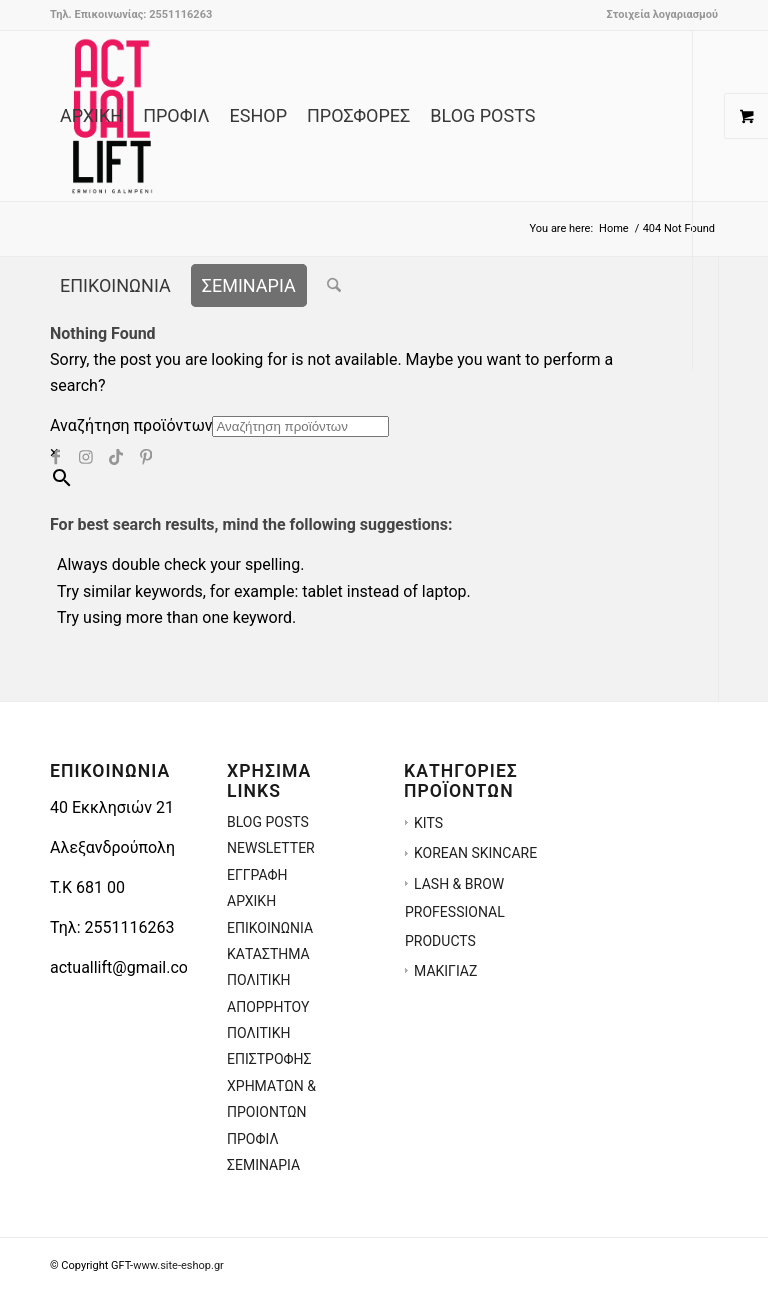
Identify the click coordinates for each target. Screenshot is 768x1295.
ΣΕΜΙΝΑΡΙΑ (263, 1165)
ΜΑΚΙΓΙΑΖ (445, 971)
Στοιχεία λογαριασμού (662, 14)
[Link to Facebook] (56, 455)
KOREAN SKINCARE (475, 853)
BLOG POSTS (268, 822)
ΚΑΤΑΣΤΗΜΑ (268, 954)
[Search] (334, 286)
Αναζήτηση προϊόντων (131, 425)
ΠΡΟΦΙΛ (253, 1139)
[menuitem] (657, 15)
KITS (428, 823)
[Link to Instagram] (86, 455)
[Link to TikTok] (116, 455)
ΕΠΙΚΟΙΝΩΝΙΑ (270, 928)
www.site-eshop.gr (178, 1265)
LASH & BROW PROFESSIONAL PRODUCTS (455, 912)
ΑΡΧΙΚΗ (251, 901)
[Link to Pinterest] (146, 455)
